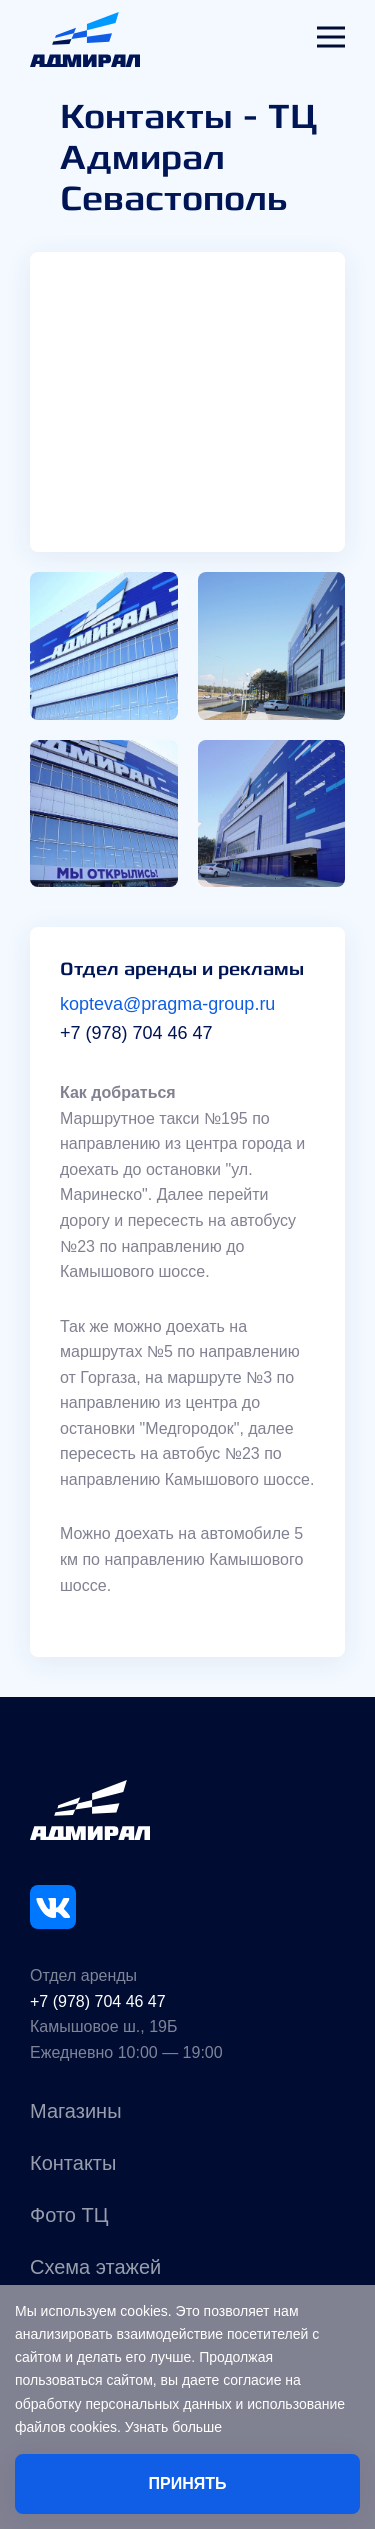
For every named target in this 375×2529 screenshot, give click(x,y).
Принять (188, 2483)
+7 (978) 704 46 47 (98, 2001)
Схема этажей (95, 2267)
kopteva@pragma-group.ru (167, 1004)
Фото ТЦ (69, 2215)
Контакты (73, 2163)
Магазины (76, 2111)
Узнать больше (173, 2427)
